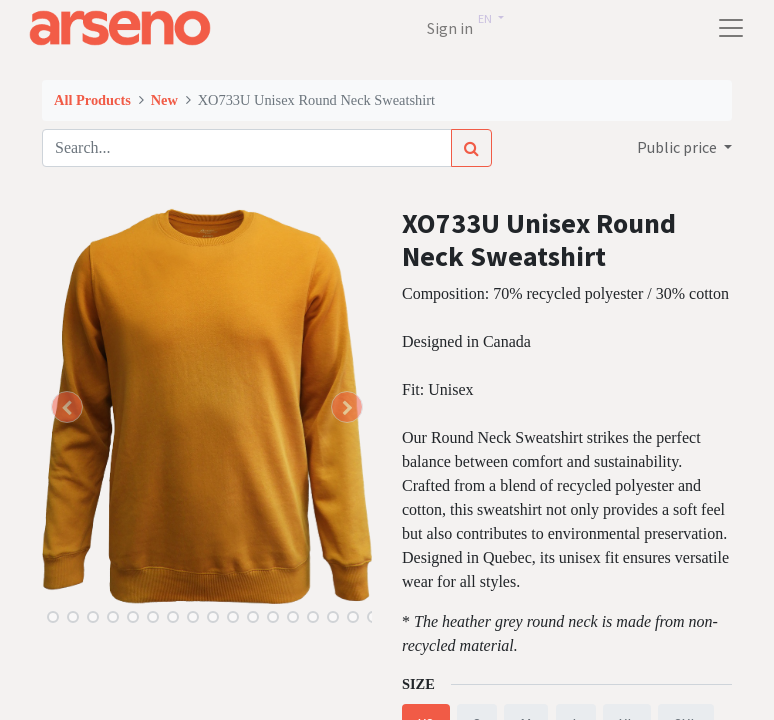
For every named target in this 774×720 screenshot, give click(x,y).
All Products (92, 100)
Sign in (450, 28)
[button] (67, 407)
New (164, 100)
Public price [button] (678, 147)
